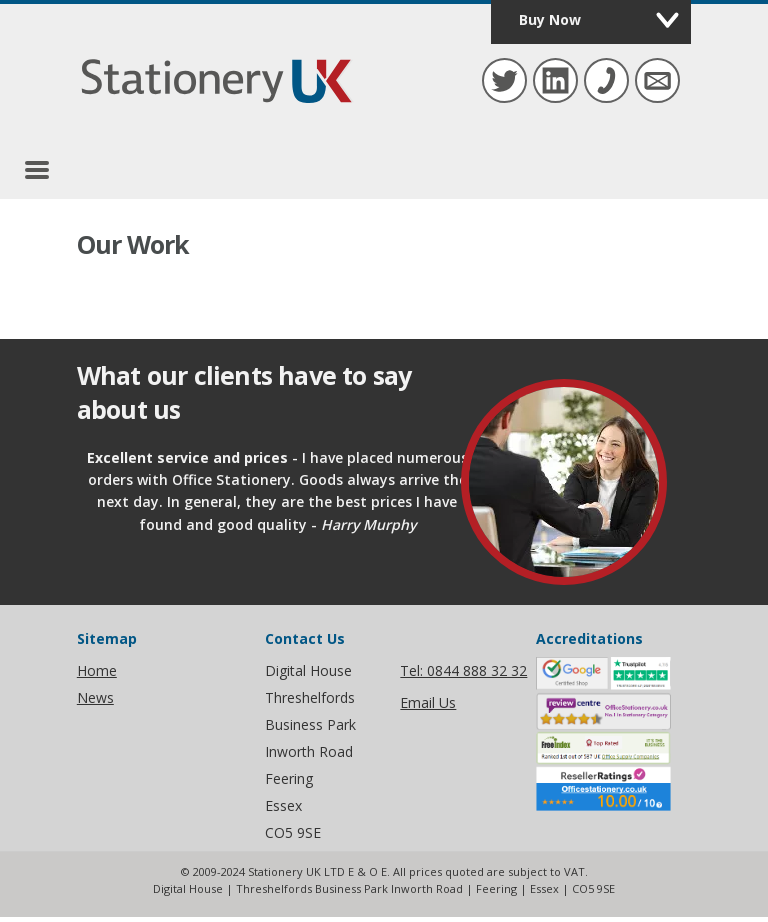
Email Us (428, 702)
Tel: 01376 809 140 (604, 78)
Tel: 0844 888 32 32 (463, 670)
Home (97, 670)
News (95, 697)
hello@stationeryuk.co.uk (655, 78)
